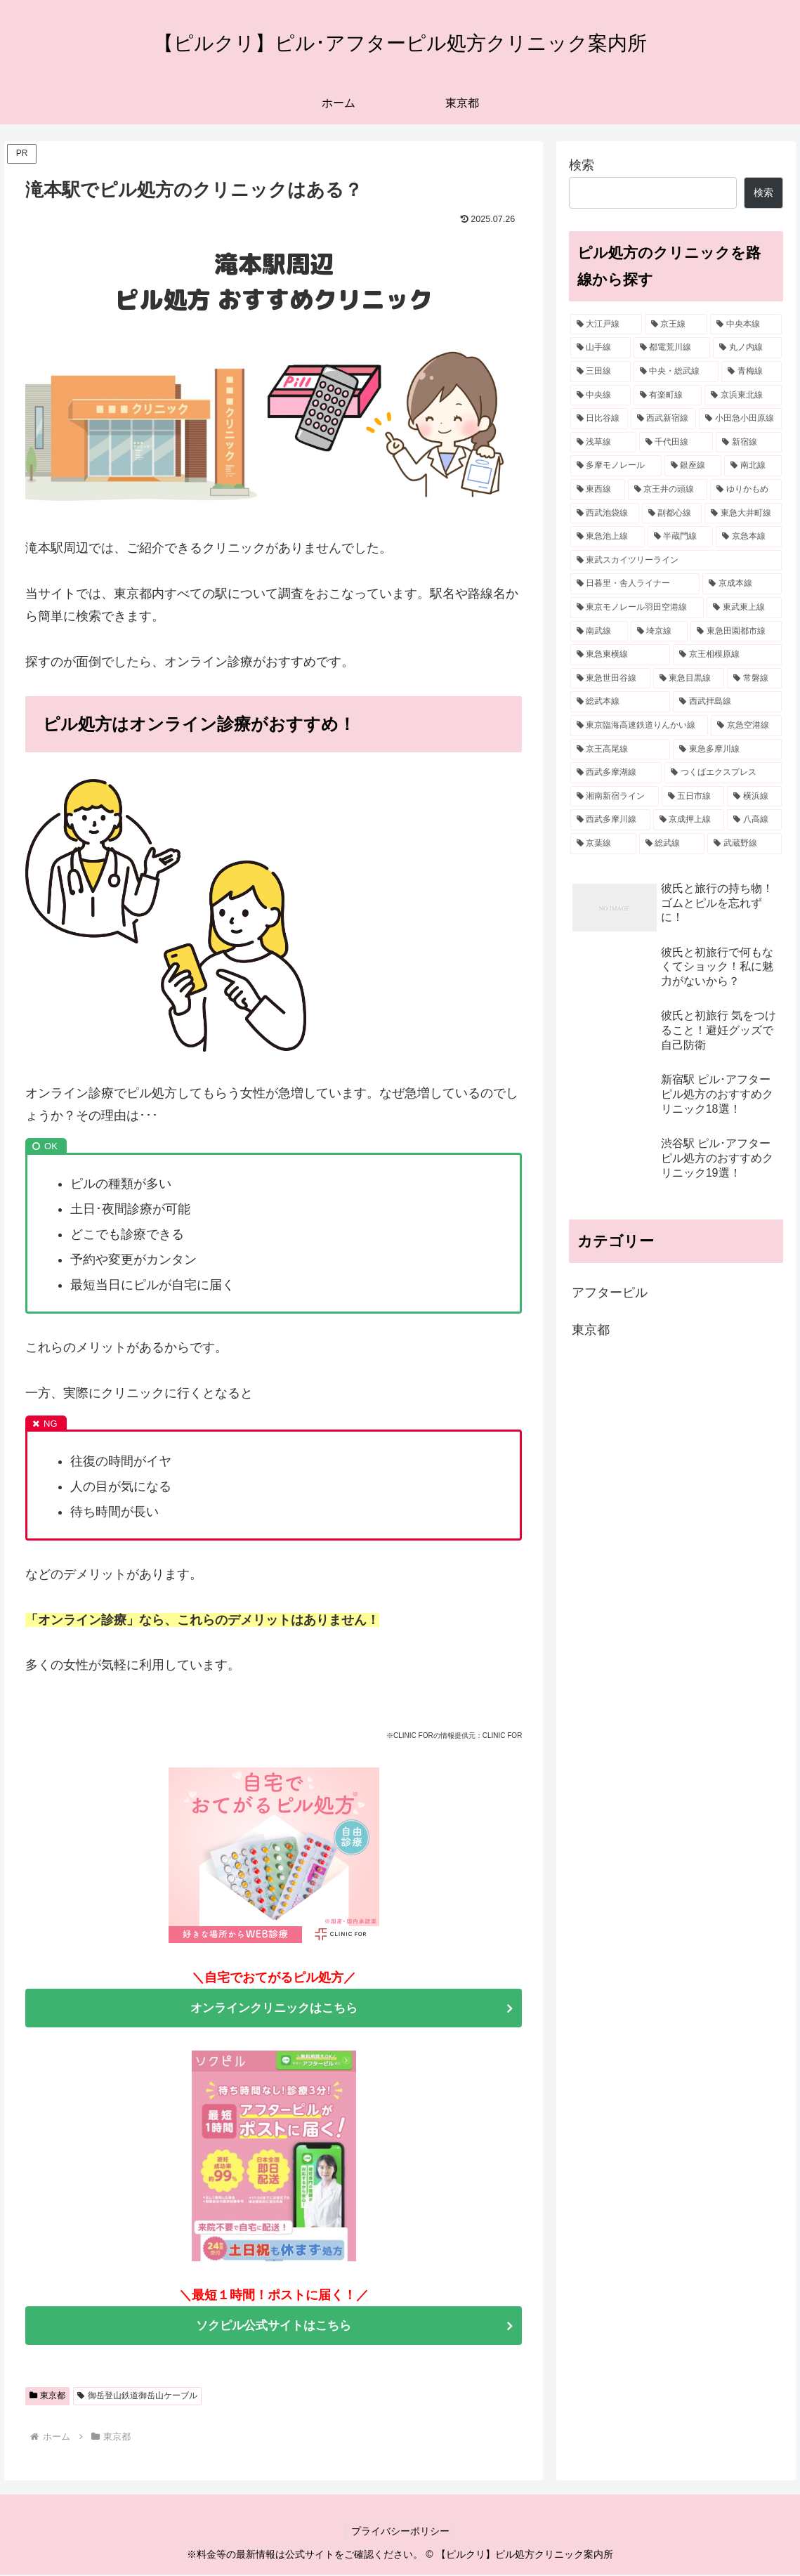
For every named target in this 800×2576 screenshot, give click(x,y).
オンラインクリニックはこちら (273, 2008)
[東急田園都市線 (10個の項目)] (736, 631)
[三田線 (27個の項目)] (600, 371)
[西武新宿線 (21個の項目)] (664, 418)
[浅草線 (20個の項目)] (603, 442)
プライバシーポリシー (400, 2532)
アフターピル (610, 1293)
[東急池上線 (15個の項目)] (607, 536)
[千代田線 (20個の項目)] (676, 442)
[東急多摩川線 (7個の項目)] (727, 749)
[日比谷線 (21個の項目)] (599, 418)
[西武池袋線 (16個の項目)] (604, 513)
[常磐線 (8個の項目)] (754, 678)
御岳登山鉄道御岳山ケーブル (137, 2397)
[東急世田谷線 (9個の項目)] (610, 678)
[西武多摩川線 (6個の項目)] (610, 819)
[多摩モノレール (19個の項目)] (616, 465)
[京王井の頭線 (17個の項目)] (668, 489)
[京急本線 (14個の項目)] (749, 536)
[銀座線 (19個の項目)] (693, 465)
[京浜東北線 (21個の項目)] (743, 395)
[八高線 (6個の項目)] (754, 819)
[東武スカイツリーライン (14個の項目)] (676, 560)
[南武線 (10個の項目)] (599, 631)
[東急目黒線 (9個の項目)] (689, 678)
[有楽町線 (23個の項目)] (668, 395)
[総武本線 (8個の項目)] (620, 701)
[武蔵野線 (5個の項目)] (744, 843)
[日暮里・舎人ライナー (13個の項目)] (635, 583)
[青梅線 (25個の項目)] (751, 371)
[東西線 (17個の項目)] (597, 489)
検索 (581, 165)
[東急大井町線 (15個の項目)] (743, 513)
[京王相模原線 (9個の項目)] (727, 654)
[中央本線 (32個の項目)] (746, 324)
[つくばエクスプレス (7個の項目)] (723, 772)
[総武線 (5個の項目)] (672, 843)
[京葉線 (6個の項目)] (603, 843)
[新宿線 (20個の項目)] (749, 442)
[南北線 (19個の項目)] (753, 465)
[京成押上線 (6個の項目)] (689, 819)
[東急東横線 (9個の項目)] (620, 654)
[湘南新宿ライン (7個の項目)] (614, 796)
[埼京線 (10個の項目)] (659, 631)
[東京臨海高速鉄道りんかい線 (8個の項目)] (639, 725)
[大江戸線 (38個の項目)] (606, 324)
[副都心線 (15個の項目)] (672, 513)
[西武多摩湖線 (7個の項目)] (616, 772)
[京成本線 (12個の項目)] (742, 583)
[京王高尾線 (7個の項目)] (620, 749)
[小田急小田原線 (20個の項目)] (740, 418)
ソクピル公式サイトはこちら (274, 2327)
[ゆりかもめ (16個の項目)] (746, 489)
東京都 (47, 2397)
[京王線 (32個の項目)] (676, 324)
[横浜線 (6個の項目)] (754, 796)
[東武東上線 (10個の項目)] (744, 607)
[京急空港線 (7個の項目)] (746, 725)
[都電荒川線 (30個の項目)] (672, 347)
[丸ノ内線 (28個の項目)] (747, 347)
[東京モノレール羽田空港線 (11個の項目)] (637, 607)
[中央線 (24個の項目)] (600, 395)
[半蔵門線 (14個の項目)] (681, 536)
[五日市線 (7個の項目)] (693, 796)
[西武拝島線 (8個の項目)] (727, 701)
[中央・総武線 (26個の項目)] (676, 371)
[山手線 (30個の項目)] (600, 347)
